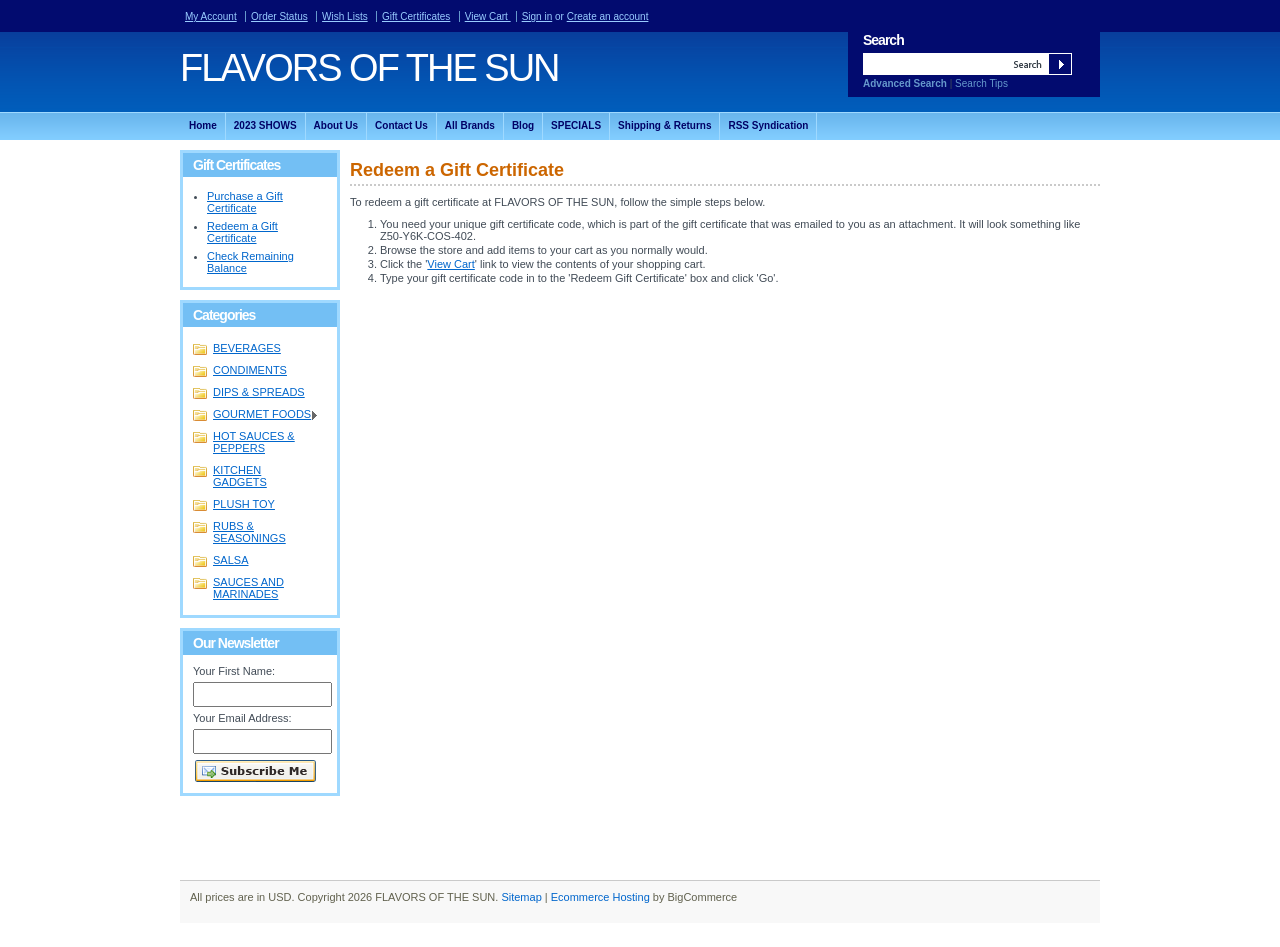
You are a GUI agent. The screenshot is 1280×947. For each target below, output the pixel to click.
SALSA (230, 560)
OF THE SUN (369, 68)
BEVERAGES (247, 348)
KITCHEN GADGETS (240, 476)
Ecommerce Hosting (600, 897)
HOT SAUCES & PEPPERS (254, 442)
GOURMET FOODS (256, 415)
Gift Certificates (416, 16)
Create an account (608, 16)
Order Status (279, 16)
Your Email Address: (242, 718)
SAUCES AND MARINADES (248, 588)
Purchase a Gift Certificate (245, 202)
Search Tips (981, 83)
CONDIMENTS (250, 370)
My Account (211, 16)
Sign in (537, 16)
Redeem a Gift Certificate (242, 232)
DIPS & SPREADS (259, 392)
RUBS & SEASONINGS (249, 532)
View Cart (488, 16)
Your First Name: (234, 671)
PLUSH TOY (244, 504)
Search (883, 40)
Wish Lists (345, 16)
